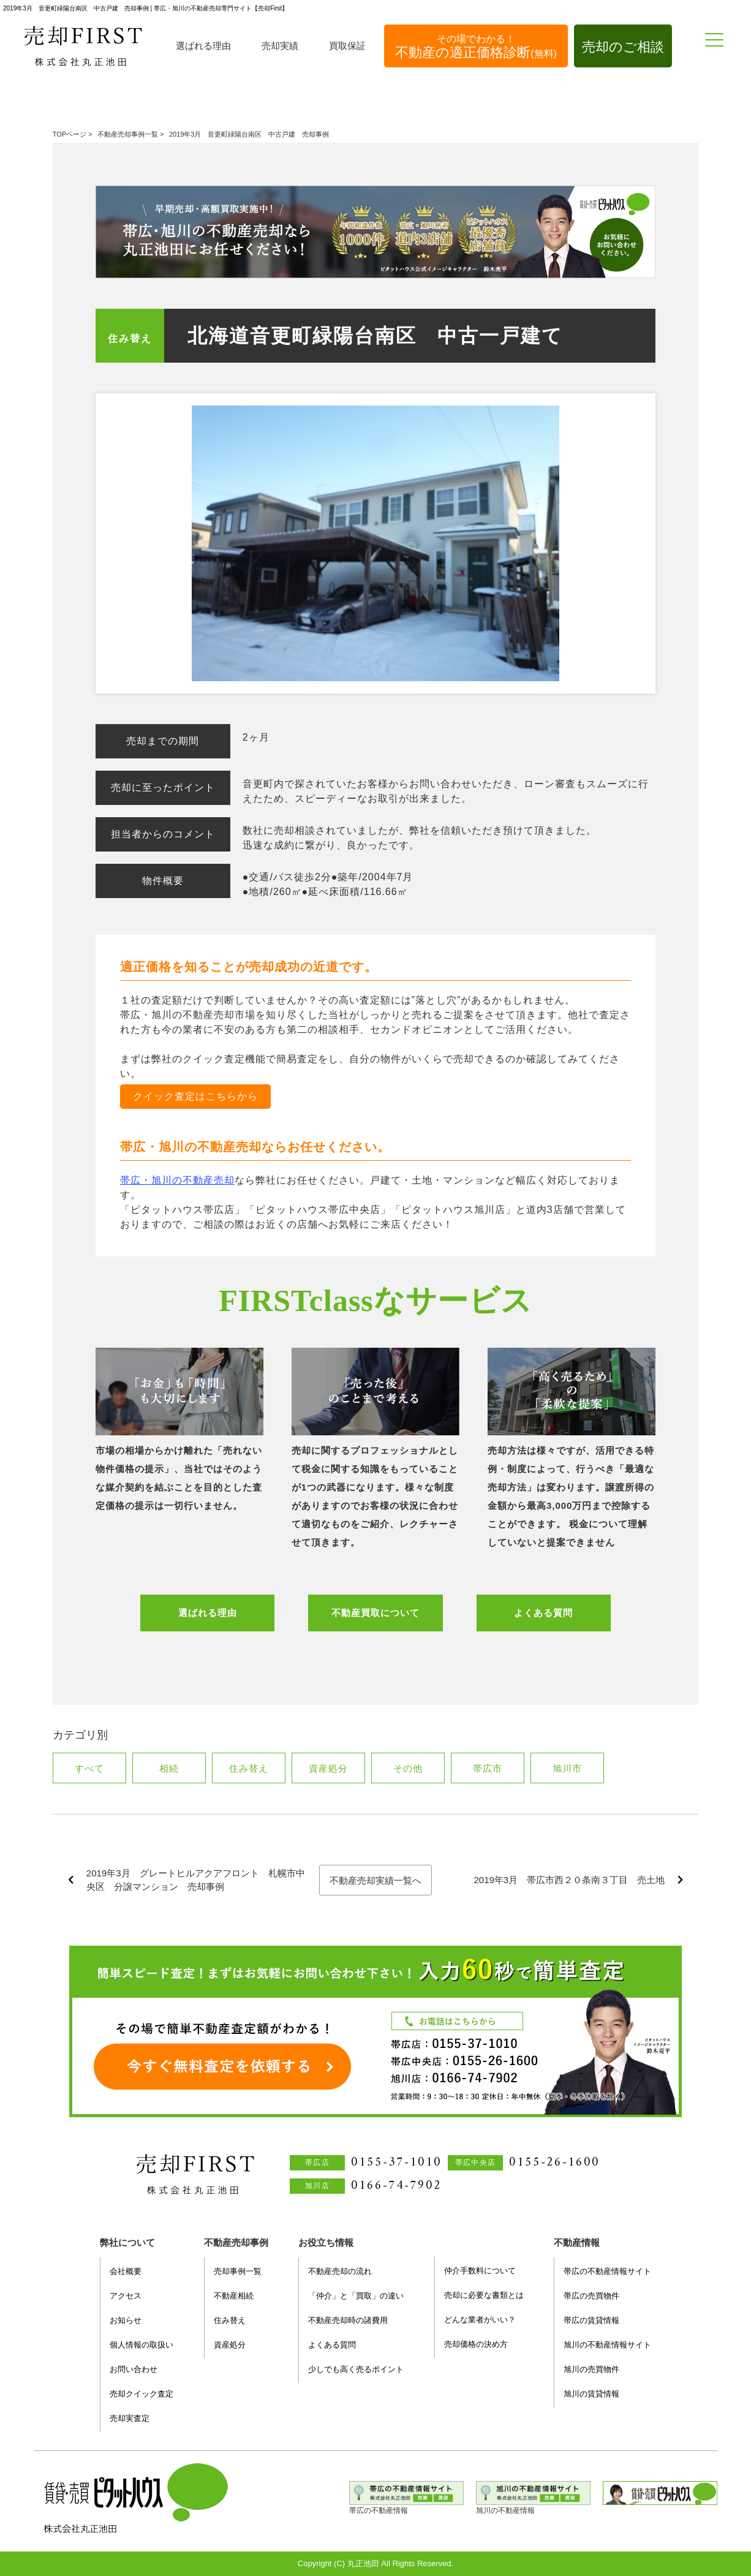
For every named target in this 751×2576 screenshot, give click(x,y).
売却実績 (280, 46)
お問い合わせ (133, 2369)
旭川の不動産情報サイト (607, 2344)
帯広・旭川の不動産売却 (177, 1180)
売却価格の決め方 (476, 2344)
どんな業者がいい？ (480, 2319)
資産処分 (328, 1768)
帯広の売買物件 (591, 2295)
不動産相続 (234, 2295)
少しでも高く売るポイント (356, 2369)
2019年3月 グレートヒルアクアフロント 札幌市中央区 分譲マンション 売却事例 (195, 1880)
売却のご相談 (623, 47)
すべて (89, 1768)
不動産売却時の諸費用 (348, 2320)
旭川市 (567, 1768)
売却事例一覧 (238, 2271)
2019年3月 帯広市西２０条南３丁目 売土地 (569, 1880)
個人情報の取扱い (141, 2344)
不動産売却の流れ (340, 2271)
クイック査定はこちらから (195, 1096)
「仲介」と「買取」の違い (356, 2295)
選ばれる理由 (203, 46)
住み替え (130, 338)
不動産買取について (375, 1612)
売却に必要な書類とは (484, 2295)
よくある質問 (543, 1612)
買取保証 (347, 46)
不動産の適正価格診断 (476, 47)
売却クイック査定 (141, 2393)
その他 (407, 1768)
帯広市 (487, 1768)
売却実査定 (129, 2418)
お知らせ (126, 2320)
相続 (169, 1768)
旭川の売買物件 (591, 2369)
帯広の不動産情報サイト (607, 2271)
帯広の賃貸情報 (591, 2320)
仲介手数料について (480, 2270)
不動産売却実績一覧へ (375, 1880)
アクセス (126, 2295)
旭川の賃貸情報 (591, 2393)
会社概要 (126, 2271)
